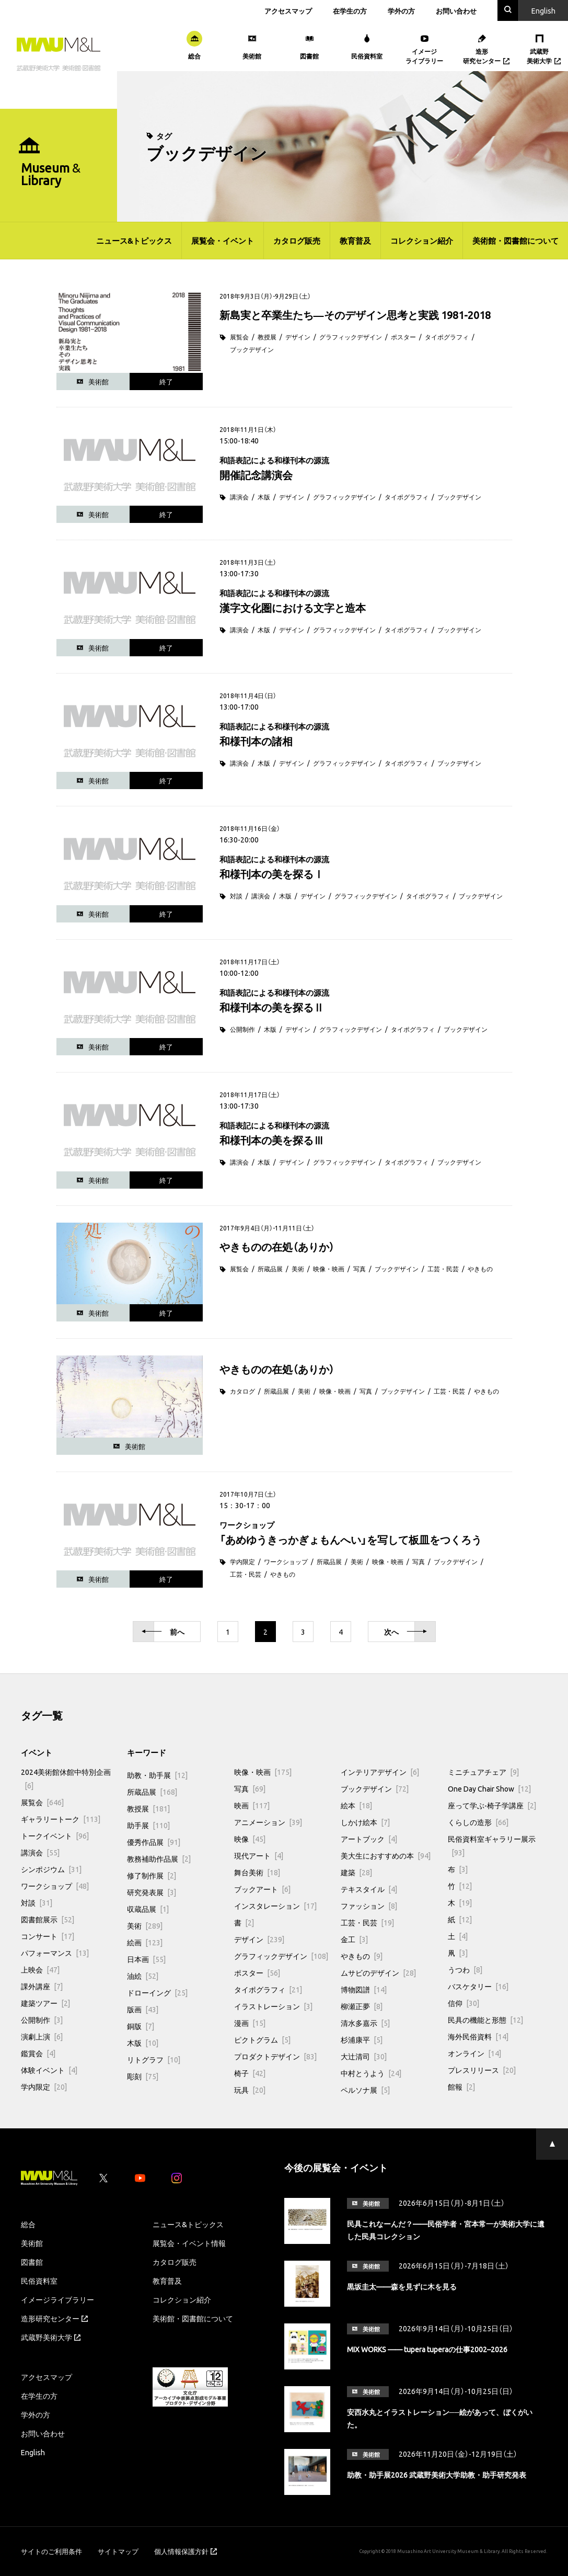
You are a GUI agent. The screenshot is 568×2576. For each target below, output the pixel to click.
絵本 (356, 1805)
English (33, 2452)
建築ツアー (45, 2003)
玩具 (249, 2089)
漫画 (249, 2023)
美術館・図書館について (515, 240)
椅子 (249, 2073)
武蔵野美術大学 (50, 2337)
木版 (264, 496)
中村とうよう (371, 2073)
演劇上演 (42, 2036)
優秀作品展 (153, 1842)
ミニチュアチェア (483, 1771)
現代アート (258, 1855)
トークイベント (55, 1835)
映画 (252, 1805)
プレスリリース (482, 2070)
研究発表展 (151, 1892)
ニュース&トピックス (134, 240)
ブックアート (262, 1889)
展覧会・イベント (222, 240)
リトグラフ (153, 2059)
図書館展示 (47, 1919)
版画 (142, 2009)
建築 (356, 1872)
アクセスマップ (288, 11)
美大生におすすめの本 (386, 1855)
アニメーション (268, 1822)
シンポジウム (51, 1869)
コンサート (47, 1936)
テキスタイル (369, 1889)
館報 (461, 2086)
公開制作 (242, 1029)
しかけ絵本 (365, 1822)
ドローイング (157, 1992)
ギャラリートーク (60, 1819)
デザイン (297, 336)
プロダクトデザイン (275, 2056)
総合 (28, 2224)
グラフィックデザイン (350, 336)
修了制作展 (151, 1875)
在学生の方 (350, 11)
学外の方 (401, 11)
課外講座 (42, 1986)
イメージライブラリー (57, 2299)
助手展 (148, 1825)
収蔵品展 (148, 1908)
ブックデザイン (252, 349)
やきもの (480, 1268)
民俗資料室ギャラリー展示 (492, 1845)
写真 (359, 1268)
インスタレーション (275, 1905)
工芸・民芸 (443, 1268)
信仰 (463, 2003)
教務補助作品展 (159, 1858)
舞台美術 (257, 1872)
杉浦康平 (361, 2039)
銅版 (140, 2026)
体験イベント (49, 2070)
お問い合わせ (456, 11)
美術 (298, 1268)
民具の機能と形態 (485, 2019)
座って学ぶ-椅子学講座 (492, 1805)
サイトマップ (118, 2551)
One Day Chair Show (489, 1788)
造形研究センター (54, 2318)
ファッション (369, 1905)
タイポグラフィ (447, 336)
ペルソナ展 (365, 2089)
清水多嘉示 (365, 2023)
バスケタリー (478, 1986)
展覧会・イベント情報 (189, 2243)
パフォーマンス (55, 1952)
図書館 (32, 2261)
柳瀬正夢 (361, 2006)
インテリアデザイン (380, 1771)
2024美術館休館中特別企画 (66, 1778)
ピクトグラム (262, 2039)
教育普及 (355, 240)
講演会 (239, 496)
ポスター (403, 336)
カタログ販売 (296, 240)
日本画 (146, 1959)
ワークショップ (286, 1561)
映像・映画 (328, 1268)
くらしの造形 (478, 1822)
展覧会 (239, 336)
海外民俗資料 (478, 2036)
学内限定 (242, 1561)
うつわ (465, 1969)
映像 (249, 1838)
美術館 (32, 2243)
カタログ (242, 1391)
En (543, 10)
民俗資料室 (39, 2280)
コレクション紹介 (421, 240)
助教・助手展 (157, 1775)
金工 (354, 1939)
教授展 (267, 336)
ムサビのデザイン (378, 1972)
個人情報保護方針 (185, 2551)
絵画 (145, 1942)
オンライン (474, 2053)
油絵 (142, 1975)
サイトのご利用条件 (51, 2551)
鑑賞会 (38, 2053)
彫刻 (142, 2076)
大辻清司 (364, 2056)
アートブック (369, 1838)
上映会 (40, 1969)
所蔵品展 (270, 1268)
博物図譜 (364, 1989)
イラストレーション (273, 2006)
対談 (236, 896)
